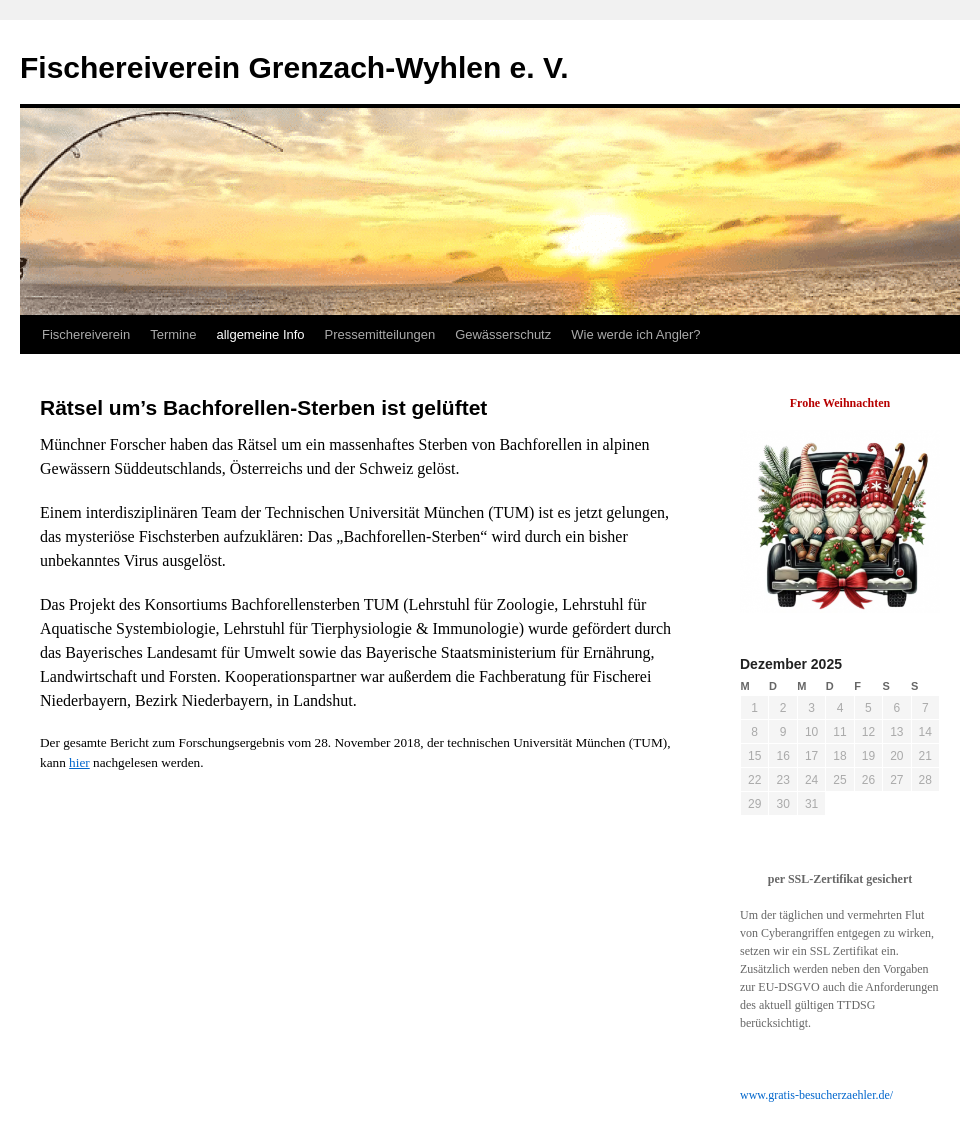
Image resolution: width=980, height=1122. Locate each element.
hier (79, 762)
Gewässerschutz (503, 334)
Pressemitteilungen (380, 334)
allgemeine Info (260, 334)
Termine (173, 334)
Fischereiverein (86, 334)
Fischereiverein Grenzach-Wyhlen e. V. (294, 67)
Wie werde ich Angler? (635, 334)
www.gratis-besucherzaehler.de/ (816, 1095)
